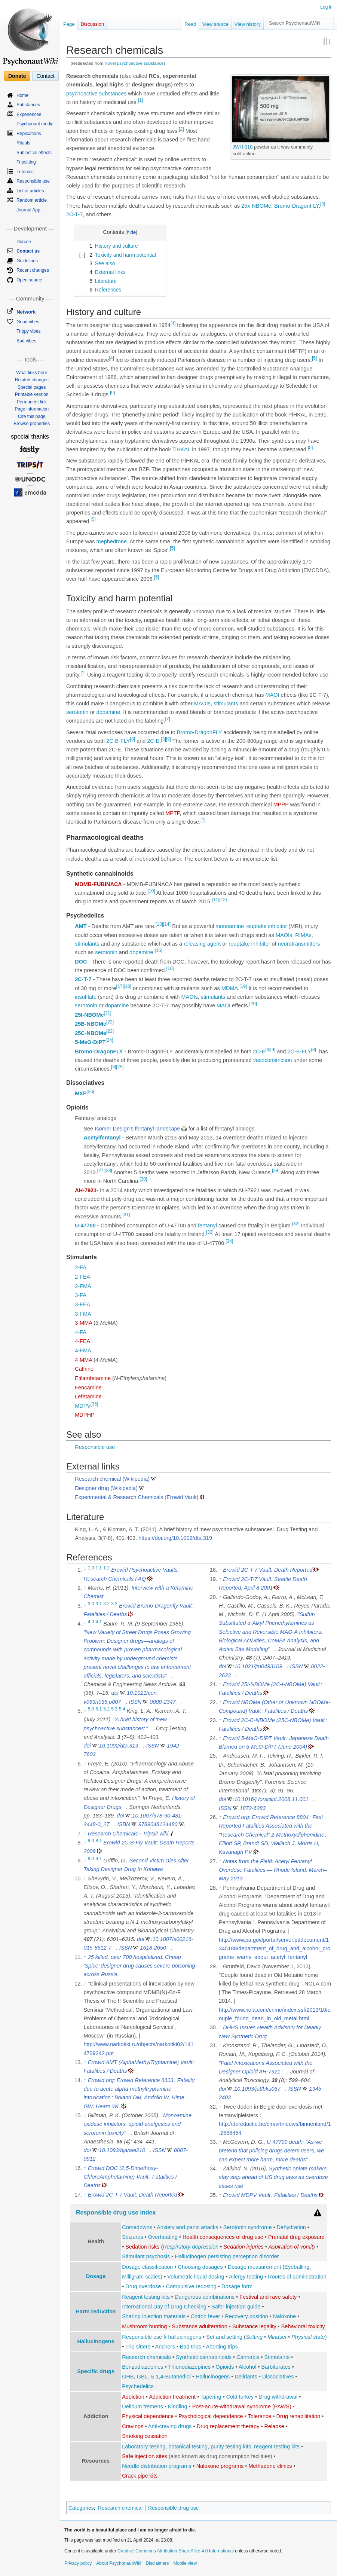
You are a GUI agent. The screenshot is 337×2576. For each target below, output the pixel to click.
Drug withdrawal (277, 2397)
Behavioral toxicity (303, 2326)
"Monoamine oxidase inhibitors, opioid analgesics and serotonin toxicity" (137, 2124)
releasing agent (202, 944)
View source (215, 24)
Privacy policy (78, 2563)
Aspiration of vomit (291, 2247)
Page (68, 24)
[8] (132, 739)
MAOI (272, 695)
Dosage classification (147, 2267)
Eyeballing (296, 2267)
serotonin (77, 712)
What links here (31, 372)
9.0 (91, 1858)
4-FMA (83, 1350)
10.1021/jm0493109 (258, 1666)
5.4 (122, 1709)
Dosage (95, 2276)
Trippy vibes (28, 331)
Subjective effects (34, 152)
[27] (101, 1170)
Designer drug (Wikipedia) (106, 1488)
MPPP (281, 805)
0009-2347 (162, 1702)
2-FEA (82, 1277)
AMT (80, 926)
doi (115, 1693)
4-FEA (82, 1341)
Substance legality (254, 2326)
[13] (159, 924)
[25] (119, 1067)
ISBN (123, 1824)
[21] (107, 1013)
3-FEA (82, 1304)
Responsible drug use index (116, 2212)
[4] (173, 323)
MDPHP (84, 1415)
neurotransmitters (299, 944)
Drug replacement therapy (228, 2426)
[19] (243, 986)
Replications (28, 133)
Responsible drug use (173, 2508)
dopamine (108, 712)
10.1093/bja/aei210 (122, 2150)
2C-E (153, 741)
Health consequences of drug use (223, 2237)
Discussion (92, 24)
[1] (140, 100)
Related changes (32, 379)
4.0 (91, 1621)
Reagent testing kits (145, 2297)
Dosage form (236, 2286)
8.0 (91, 1840)
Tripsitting (26, 162)
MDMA (229, 988)
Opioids (224, 2367)
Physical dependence (148, 2416)
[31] (126, 1214)
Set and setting (224, 2337)
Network (26, 312)
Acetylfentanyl (101, 1138)
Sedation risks (142, 2247)
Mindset (277, 2337)
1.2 (106, 1568)
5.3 (114, 1709)
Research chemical (120, 2508)
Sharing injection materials (154, 2316)
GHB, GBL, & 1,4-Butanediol (156, 2377)
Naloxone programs (220, 2466)
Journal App (28, 210)
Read (190, 24)
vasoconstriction (272, 1060)
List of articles (30, 190)
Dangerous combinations (205, 2297)
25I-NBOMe (89, 1015)
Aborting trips (222, 2347)
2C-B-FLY (118, 741)
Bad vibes (26, 341)
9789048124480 (158, 1824)
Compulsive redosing (191, 2286)
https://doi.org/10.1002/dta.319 (175, 1538)
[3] (322, 204)
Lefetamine (88, 1397)
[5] (314, 358)
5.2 (106, 1709)
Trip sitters (137, 2347)
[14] (167, 924)
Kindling (177, 2406)
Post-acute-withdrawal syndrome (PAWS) (241, 2406)
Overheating (163, 2237)
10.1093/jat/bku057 (257, 2089)
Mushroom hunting (144, 2326)
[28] (108, 1170)
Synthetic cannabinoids (204, 2357)
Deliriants (246, 2377)
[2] (181, 129)
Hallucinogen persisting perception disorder (227, 2256)
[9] (168, 739)
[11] (215, 900)
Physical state (308, 2337)
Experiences (28, 114)
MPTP (172, 813)
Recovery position (246, 2316)
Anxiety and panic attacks (187, 2227)
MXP (80, 1093)
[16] (170, 968)
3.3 (114, 1603)
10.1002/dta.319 (118, 1746)
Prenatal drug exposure (296, 2237)
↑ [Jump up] (84, 1588)
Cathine (84, 1369)
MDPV (83, 1406)
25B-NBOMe (90, 1024)
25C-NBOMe (90, 1033)
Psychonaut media (34, 123)
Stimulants (277, 2357)
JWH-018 (242, 147)
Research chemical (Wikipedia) (112, 1479)
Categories (81, 2508)
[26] (90, 1092)
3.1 (99, 1603)
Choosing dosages (200, 2267)
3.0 (91, 1603)
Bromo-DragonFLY (296, 206)
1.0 (91, 1568)
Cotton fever (205, 2316)
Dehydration (291, 2227)
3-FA (80, 1295)
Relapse (274, 2426)
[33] (210, 1232)
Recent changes (32, 270)
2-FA (80, 1267)
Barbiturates (276, 2367)
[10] (151, 891)
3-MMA (83, 1323)
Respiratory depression (190, 2247)
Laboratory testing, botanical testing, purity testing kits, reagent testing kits (211, 2447)
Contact (45, 76)
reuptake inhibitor (266, 926)
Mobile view (185, 2563)
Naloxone (284, 2316)
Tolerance (260, 2416)
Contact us (28, 251)
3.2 (106, 1603)
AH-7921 (85, 1190)
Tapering (210, 2397)
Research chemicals (146, 2357)
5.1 (99, 1709)
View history (248, 24)
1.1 (99, 1568)
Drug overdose (143, 2286)
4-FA (80, 1332)
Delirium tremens (142, 2406)
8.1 (99, 1840)
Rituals (23, 143)
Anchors (165, 2347)
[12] (223, 900)
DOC (81, 962)
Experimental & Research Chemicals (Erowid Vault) (136, 1497)
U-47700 (85, 1226)
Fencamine (88, 1388)
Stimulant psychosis (146, 2256)
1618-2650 (153, 1948)
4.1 (99, 1621)
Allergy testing (246, 2277)
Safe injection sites (144, 2456)
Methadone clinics (270, 2466)
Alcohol (248, 2367)
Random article (31, 200)
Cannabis (247, 2357)
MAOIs (202, 703)
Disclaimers (157, 2563)
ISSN (135, 1702)
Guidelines (27, 260)
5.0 (91, 1709)
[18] (127, 986)
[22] (110, 1022)
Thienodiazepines (189, 2367)
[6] (112, 392)
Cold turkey (240, 2397)
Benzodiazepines (142, 2367)
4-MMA (83, 1360)
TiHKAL (181, 449)
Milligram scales (141, 2277)
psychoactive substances (96, 94)
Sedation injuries (243, 2247)
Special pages (32, 387)
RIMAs (303, 935)
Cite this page (31, 416)
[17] (120, 986)
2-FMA (83, 1286)
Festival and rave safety (268, 2297)
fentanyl (207, 1226)
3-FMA (83, 1314)
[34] (229, 1241)
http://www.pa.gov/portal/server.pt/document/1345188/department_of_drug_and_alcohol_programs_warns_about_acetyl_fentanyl (274, 1948)
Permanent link (32, 402)
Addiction (133, 2397)
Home (22, 95)
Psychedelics (138, 2386)
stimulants (226, 703)
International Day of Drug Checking (164, 2307)
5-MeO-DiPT (90, 1042)
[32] (296, 1223)
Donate (17, 76)
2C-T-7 (74, 214)
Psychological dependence (210, 2416)
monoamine (229, 926)
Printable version (31, 394)
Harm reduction (96, 2311)
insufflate (85, 997)
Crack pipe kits (139, 2476)
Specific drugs (95, 2371)
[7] (167, 719)
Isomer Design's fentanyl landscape (137, 1129)
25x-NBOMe (256, 206)
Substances (28, 104)
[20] (253, 1003)
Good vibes (27, 321)
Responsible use (95, 1447)
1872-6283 (253, 1808)
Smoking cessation (145, 2436)
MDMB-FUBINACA (98, 884)
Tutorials (25, 171)
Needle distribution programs (156, 2466)
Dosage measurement (254, 2267)
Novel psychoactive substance (134, 63)
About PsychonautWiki (118, 2563)
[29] (275, 1170)
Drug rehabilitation (298, 2416)
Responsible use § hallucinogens (161, 2337)
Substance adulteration (199, 2326)
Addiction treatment (172, 2397)
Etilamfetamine (93, 1378)
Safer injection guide (235, 2307)
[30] (143, 1179)
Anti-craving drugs (170, 2426)
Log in (326, 7)
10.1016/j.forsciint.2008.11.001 (271, 1799)
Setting (254, 2337)
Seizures (132, 2237)
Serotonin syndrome (247, 2227)
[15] (158, 950)
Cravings (132, 2426)
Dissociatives (278, 2377)
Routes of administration (297, 2277)
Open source (29, 280)
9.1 (99, 1858)
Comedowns (137, 2227)
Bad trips (190, 2347)
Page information (32, 409)
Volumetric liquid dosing (195, 2277)
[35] (94, 1404)
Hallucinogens (95, 2341)
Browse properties (31, 423)
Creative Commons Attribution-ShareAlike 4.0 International (175, 2551)
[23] (110, 1031)
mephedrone (111, 541)
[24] (109, 1040)
